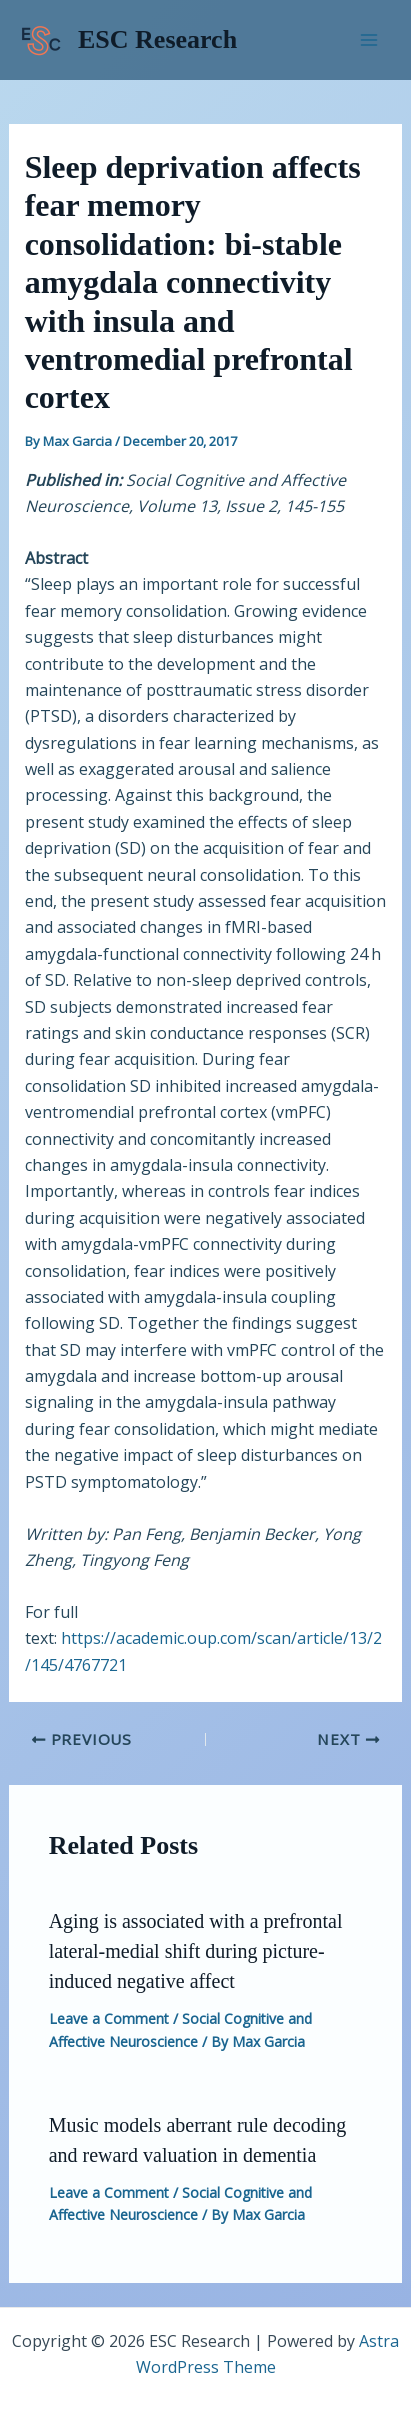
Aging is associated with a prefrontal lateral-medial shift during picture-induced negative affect (196, 1951)
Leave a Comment (109, 2018)
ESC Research (157, 39)
